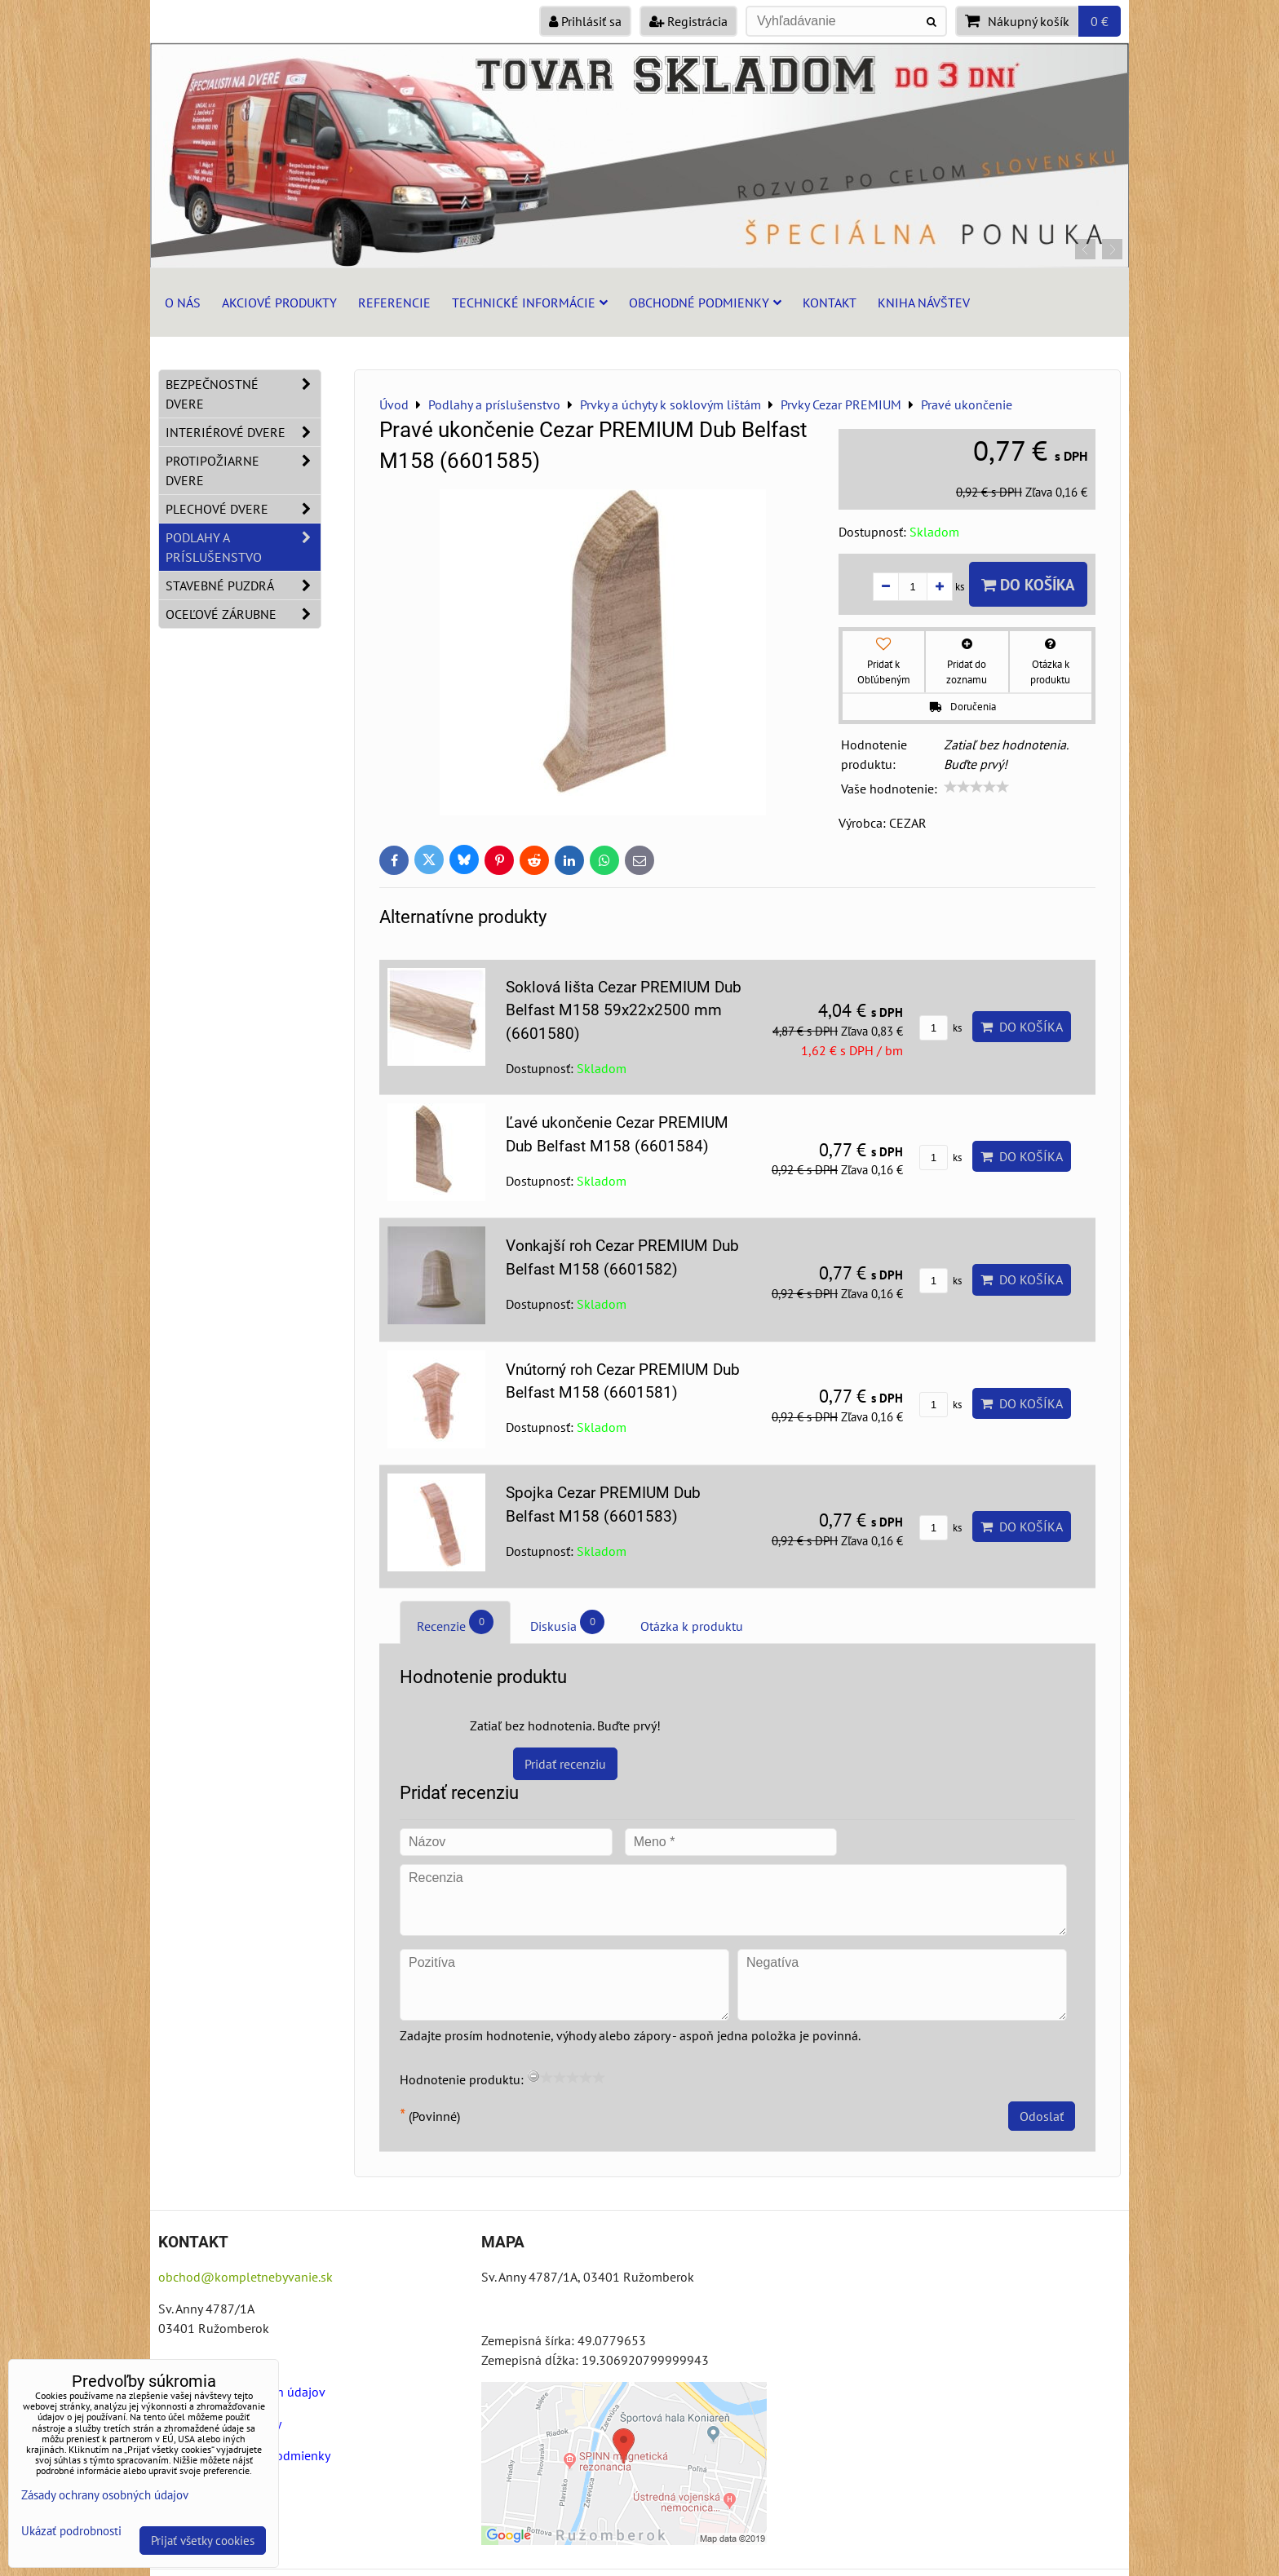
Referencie (394, 302)
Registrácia (688, 21)
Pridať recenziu (565, 1764)
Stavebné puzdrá (243, 585)
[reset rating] (533, 2076)
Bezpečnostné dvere (243, 394)
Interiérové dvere (243, 432)
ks (940, 1028)
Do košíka (1028, 584)
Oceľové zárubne (243, 614)
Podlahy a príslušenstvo (243, 547)
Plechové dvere (243, 509)
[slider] (976, 786)
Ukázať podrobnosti (71, 2531)
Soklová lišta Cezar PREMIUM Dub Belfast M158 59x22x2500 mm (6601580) (623, 1011)
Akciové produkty (279, 302)
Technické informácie (530, 302)
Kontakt (829, 302)
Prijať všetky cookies (202, 2540)
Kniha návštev (924, 302)
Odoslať (1042, 2116)
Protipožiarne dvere (243, 470)
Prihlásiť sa (585, 21)
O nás (183, 302)
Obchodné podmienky (705, 302)
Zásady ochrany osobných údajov (104, 2495)
